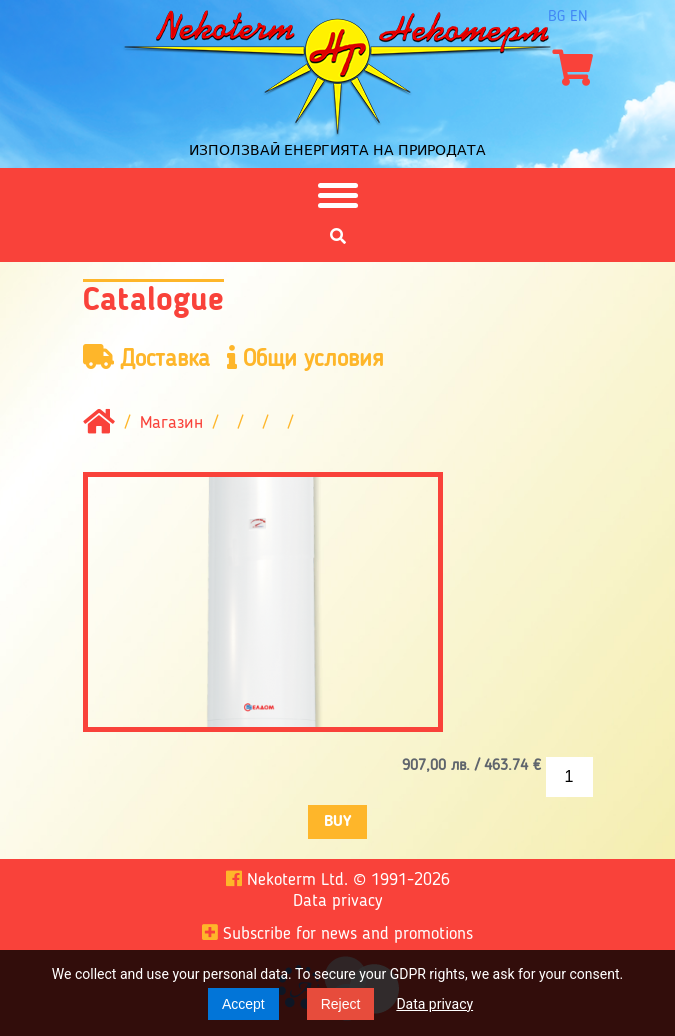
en (579, 17)
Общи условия (305, 358)
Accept (243, 1004)
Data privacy (434, 1004)
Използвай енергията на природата (337, 150)
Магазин (171, 424)
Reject (341, 1004)
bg (556, 17)
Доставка (146, 358)
